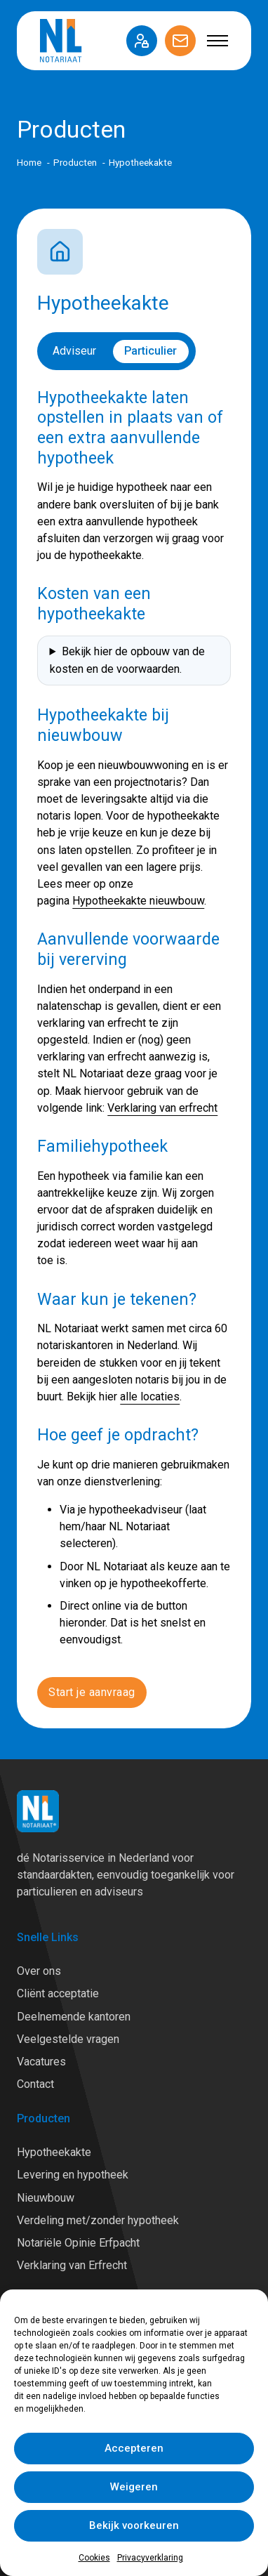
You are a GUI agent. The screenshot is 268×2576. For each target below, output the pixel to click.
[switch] (116, 351)
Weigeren (134, 2486)
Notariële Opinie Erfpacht (78, 2242)
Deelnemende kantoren (73, 2016)
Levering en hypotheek (72, 2174)
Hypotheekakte (54, 2152)
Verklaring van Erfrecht (72, 2265)
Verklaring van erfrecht (162, 1108)
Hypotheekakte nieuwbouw (138, 900)
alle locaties (150, 1396)
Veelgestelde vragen (68, 2039)
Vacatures (41, 2061)
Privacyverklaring (150, 2558)
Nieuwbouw (45, 2197)
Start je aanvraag (91, 1692)
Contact (35, 2084)
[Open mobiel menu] (217, 40)
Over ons (39, 1971)
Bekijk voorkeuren (134, 2525)
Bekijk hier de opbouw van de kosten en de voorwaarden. (127, 660)
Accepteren (134, 2448)
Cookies (94, 2558)
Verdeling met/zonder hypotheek (98, 2220)
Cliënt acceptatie (58, 1993)
